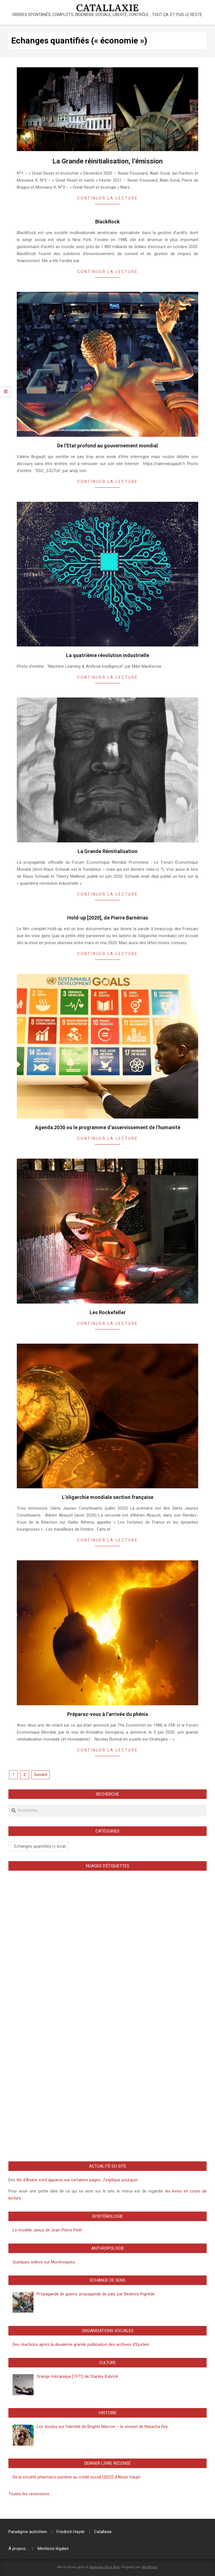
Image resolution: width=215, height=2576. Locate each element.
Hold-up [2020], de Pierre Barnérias (107, 918)
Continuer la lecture (107, 198)
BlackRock (107, 222)
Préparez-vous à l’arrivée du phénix (107, 1714)
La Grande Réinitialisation (107, 851)
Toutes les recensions (28, 2493)
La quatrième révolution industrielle (107, 655)
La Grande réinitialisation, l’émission (107, 161)
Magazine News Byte (104, 2567)
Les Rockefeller (108, 1312)
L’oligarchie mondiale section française (107, 1497)
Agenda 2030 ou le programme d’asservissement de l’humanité (107, 1127)
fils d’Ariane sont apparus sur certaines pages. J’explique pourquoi (77, 2179)
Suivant (40, 1774)
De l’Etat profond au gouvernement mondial (107, 446)
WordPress (149, 2567)
